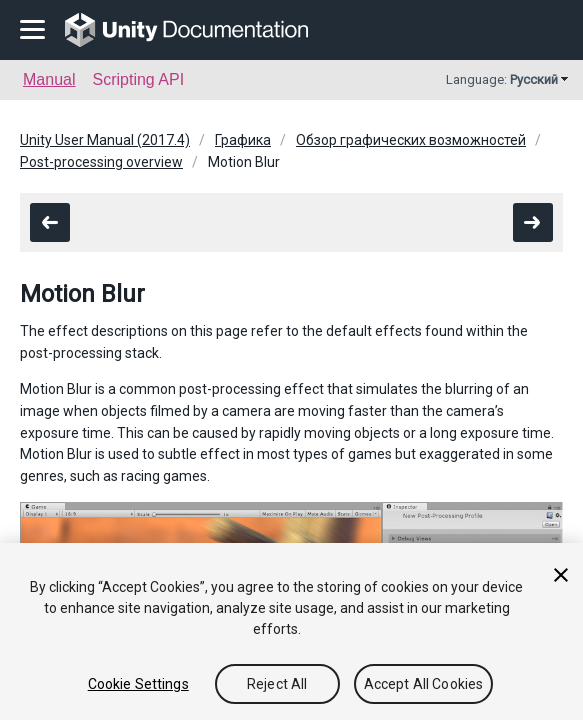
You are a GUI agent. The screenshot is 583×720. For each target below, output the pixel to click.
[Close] (561, 575)
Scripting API (138, 79)
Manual (49, 79)
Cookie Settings (138, 684)
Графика (243, 140)
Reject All (277, 684)
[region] (291, 631)
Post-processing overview (101, 162)
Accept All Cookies (424, 684)
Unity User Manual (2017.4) (105, 140)
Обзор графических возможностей (411, 140)
